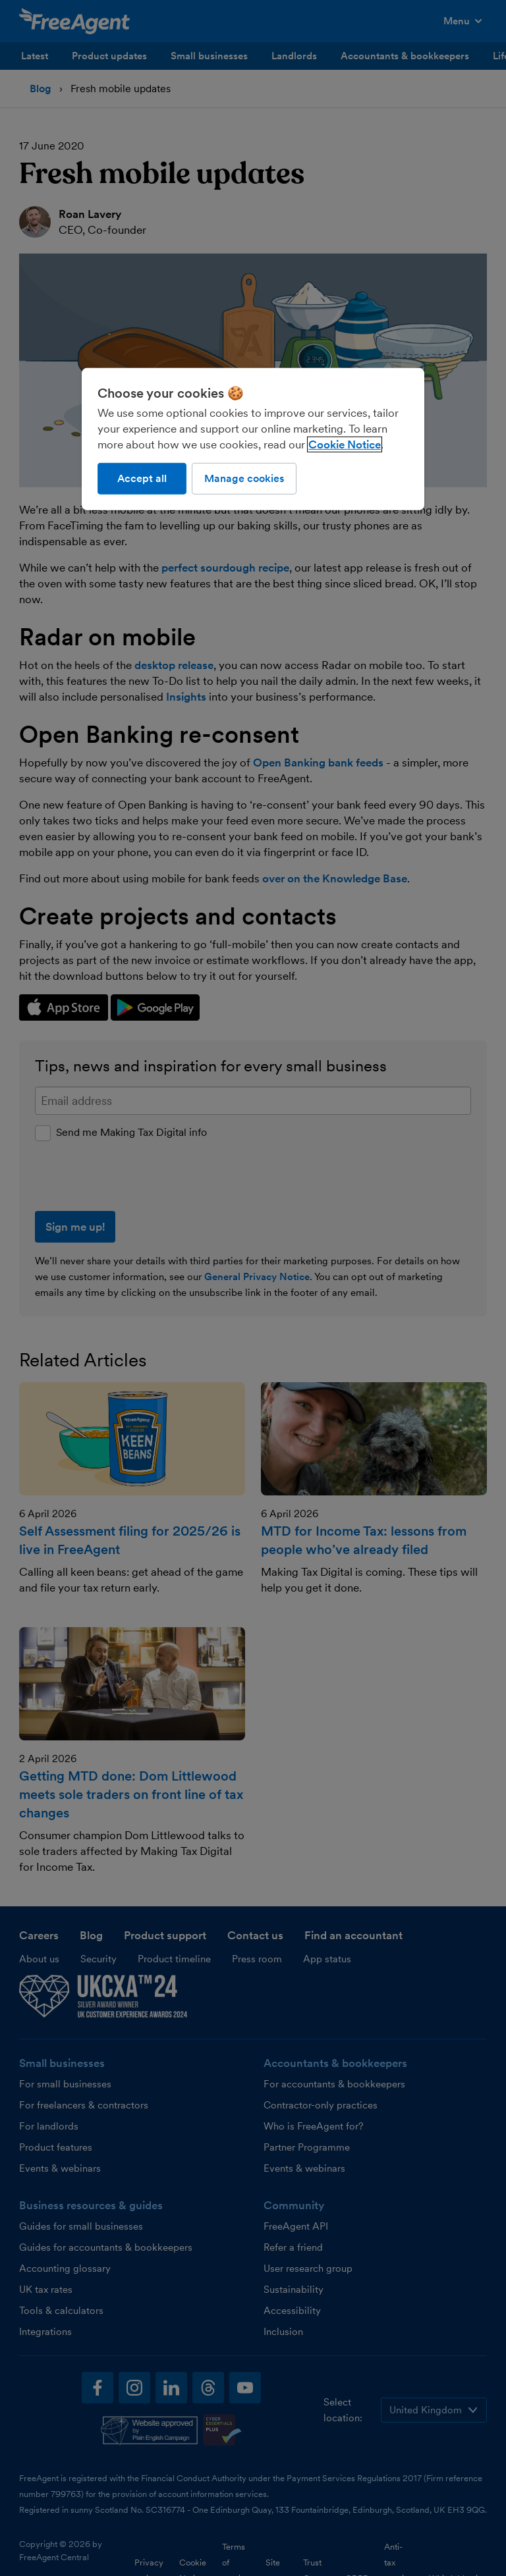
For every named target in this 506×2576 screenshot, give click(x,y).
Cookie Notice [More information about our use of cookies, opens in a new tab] (344, 444)
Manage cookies (244, 478)
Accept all (142, 478)
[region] (253, 439)
